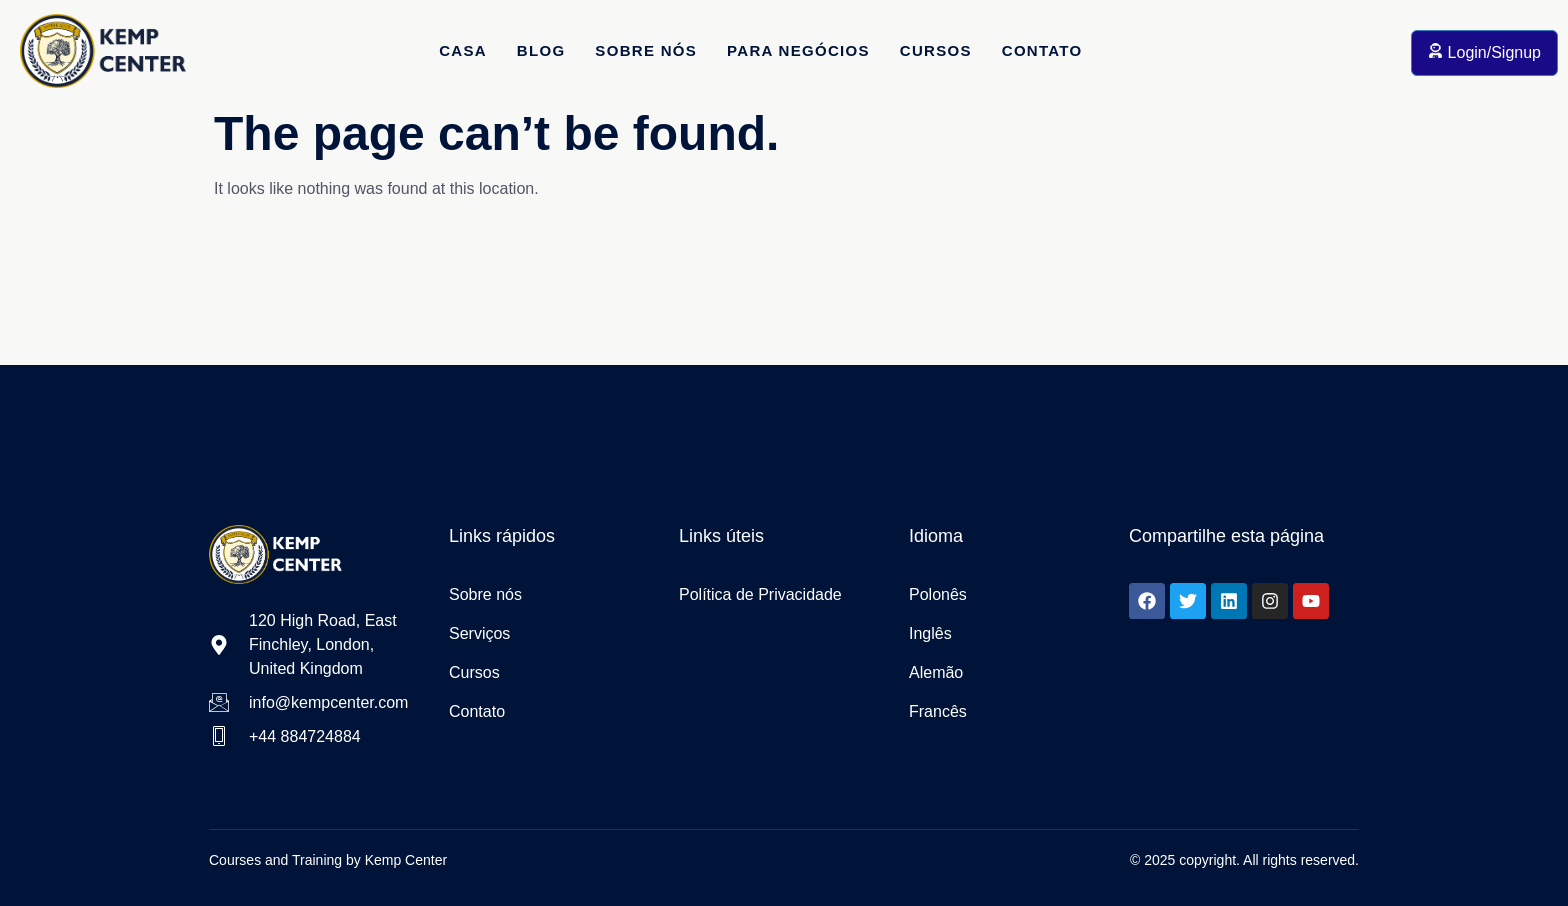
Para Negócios (798, 50)
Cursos (936, 50)
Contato (1042, 50)
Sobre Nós (646, 50)
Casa (463, 50)
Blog (541, 50)
